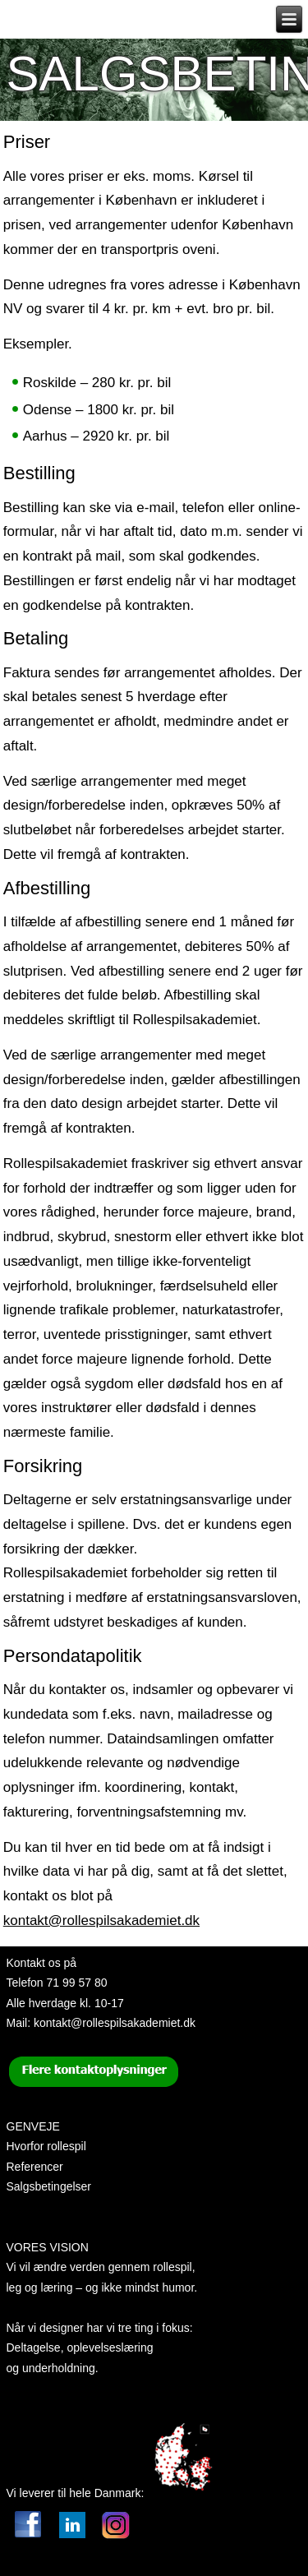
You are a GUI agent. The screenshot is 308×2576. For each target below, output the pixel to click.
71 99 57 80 (77, 1982)
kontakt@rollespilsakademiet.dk (101, 1920)
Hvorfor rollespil (46, 2146)
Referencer (35, 2166)
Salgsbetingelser (49, 2186)
